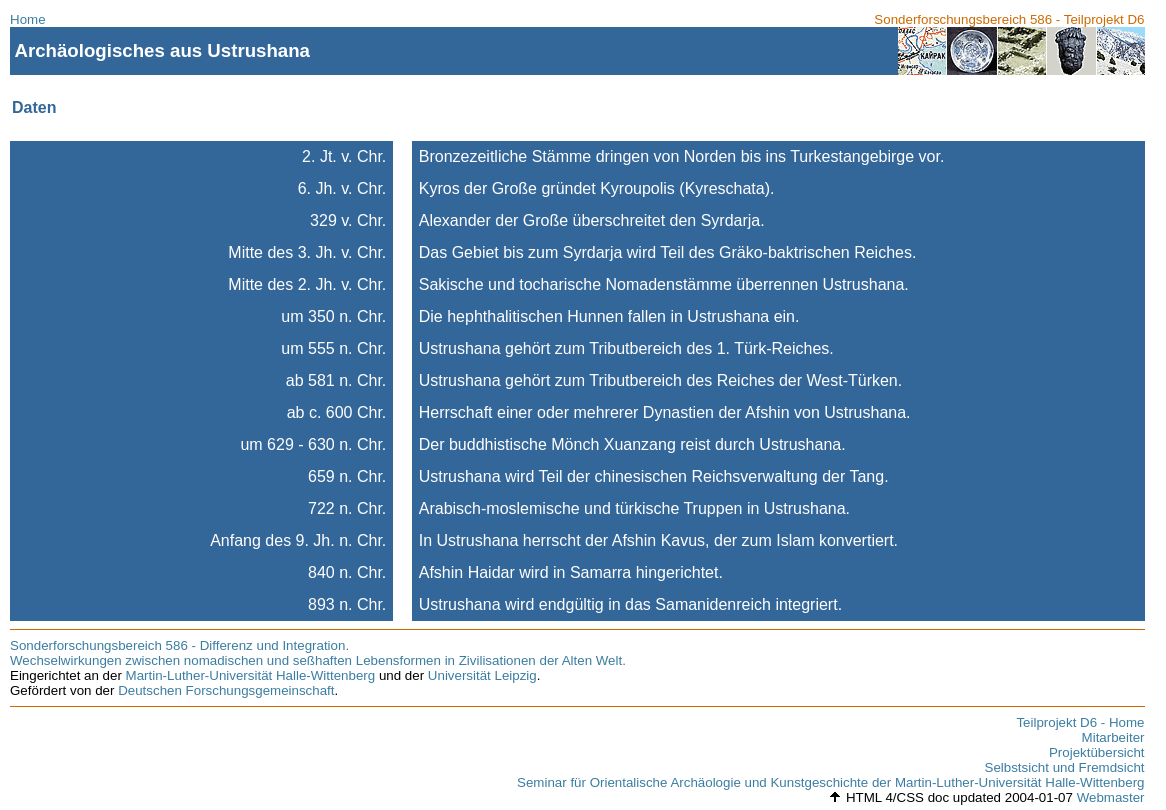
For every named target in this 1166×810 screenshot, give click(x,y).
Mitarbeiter (1113, 737)
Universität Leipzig (482, 675)
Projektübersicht (1097, 752)
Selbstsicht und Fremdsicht (1065, 767)
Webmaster (1111, 797)
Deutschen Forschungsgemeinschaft (226, 690)
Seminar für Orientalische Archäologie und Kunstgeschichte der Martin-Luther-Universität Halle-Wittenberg (830, 782)
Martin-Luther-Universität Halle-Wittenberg (251, 675)
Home (28, 19)
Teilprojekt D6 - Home (1080, 722)
